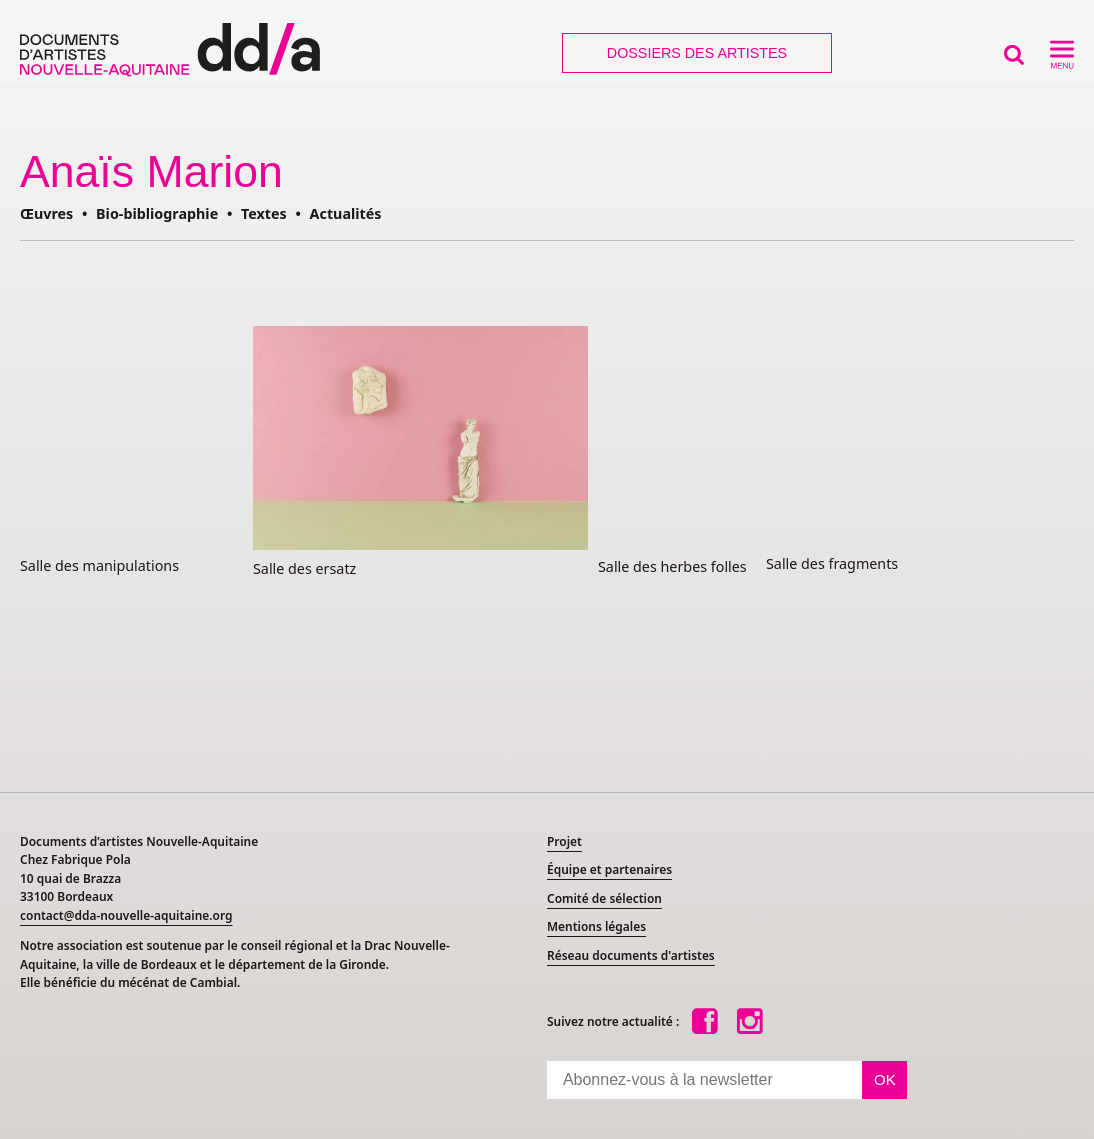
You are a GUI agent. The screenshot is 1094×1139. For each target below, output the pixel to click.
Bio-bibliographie (157, 213)
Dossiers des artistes (697, 53)
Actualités (346, 213)
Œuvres (46, 213)
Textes (264, 213)
